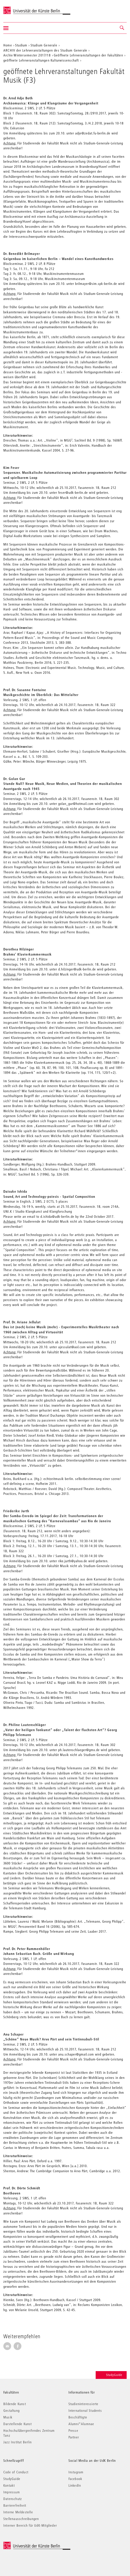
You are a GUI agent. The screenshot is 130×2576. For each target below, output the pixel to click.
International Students (85, 2410)
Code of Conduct (15, 2472)
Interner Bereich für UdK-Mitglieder (30, 2525)
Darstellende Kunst (17, 2424)
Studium (21, 45)
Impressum (11, 2492)
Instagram (76, 2472)
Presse (73, 2430)
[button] (122, 28)
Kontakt (9, 2485)
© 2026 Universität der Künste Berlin (26, 2544)
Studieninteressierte (83, 2404)
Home (7, 45)
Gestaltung (11, 2410)
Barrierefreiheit (14, 2505)
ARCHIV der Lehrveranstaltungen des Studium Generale (45, 50)
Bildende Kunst (14, 2404)
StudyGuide (111, 2375)
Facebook (75, 2478)
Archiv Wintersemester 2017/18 (27, 55)
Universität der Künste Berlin (20, 8)
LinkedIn (74, 2485)
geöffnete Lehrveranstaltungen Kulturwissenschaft (41, 60)
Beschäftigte (77, 2417)
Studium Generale (44, 45)
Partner (73, 2437)
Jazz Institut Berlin (17, 2442)
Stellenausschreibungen (21, 2518)
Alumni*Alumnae (81, 2424)
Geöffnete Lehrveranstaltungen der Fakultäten (88, 55)
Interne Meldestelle (18, 2512)
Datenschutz (12, 2498)
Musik (7, 2417)
